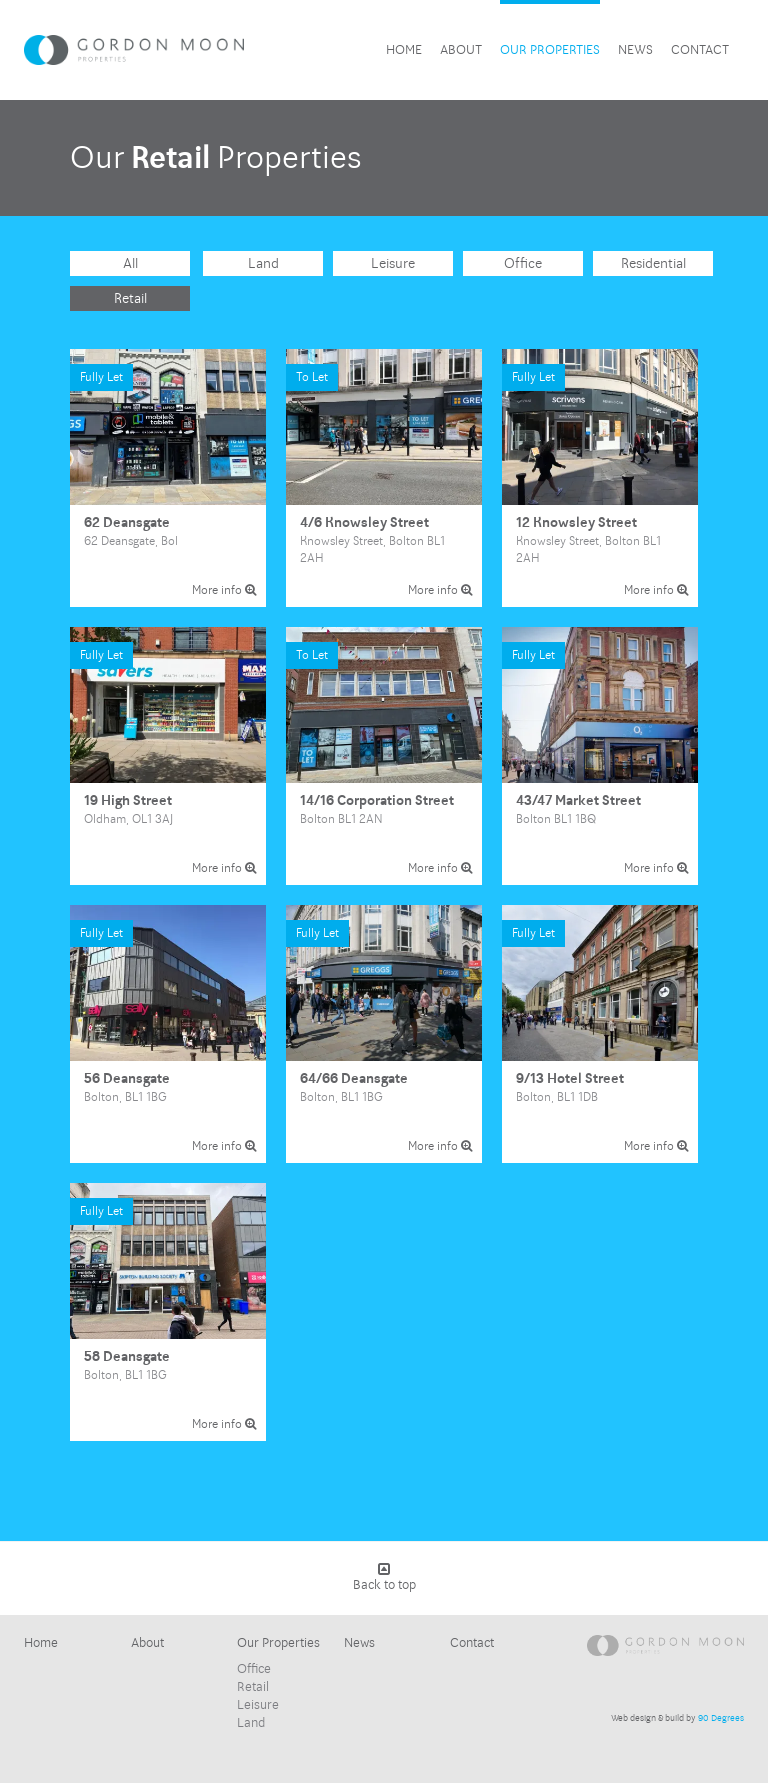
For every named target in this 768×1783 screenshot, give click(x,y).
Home (404, 50)
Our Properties (550, 50)
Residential (653, 263)
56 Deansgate (168, 1034)
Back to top (384, 1577)
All (130, 263)
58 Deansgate (168, 1312)
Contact (700, 50)
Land (263, 263)
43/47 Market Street (600, 756)
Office (523, 263)
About (461, 50)
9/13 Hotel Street (600, 1034)
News (635, 50)
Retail (130, 298)
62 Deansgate (168, 478)
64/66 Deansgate (384, 1034)
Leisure (393, 263)
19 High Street (168, 756)
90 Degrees (721, 1718)
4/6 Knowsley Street (384, 478)
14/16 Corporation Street (384, 756)
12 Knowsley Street (600, 478)
